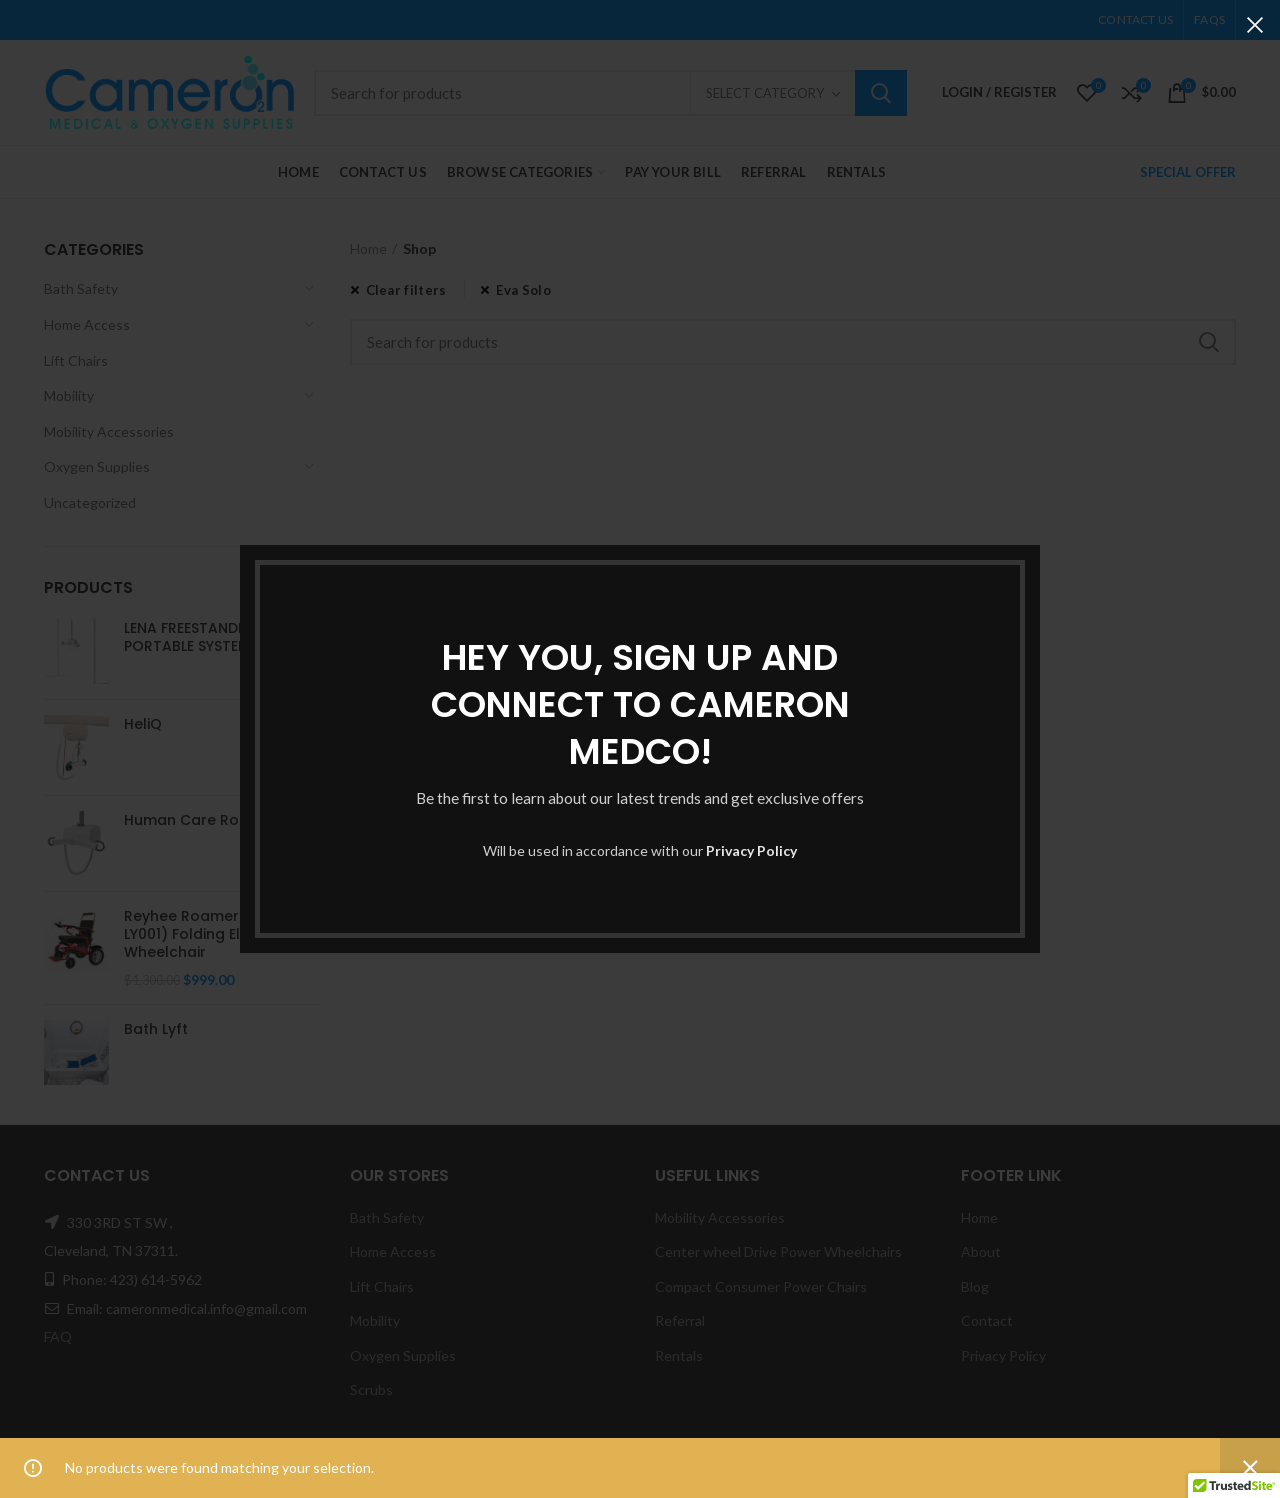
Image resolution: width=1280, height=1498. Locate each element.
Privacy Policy (751, 850)
